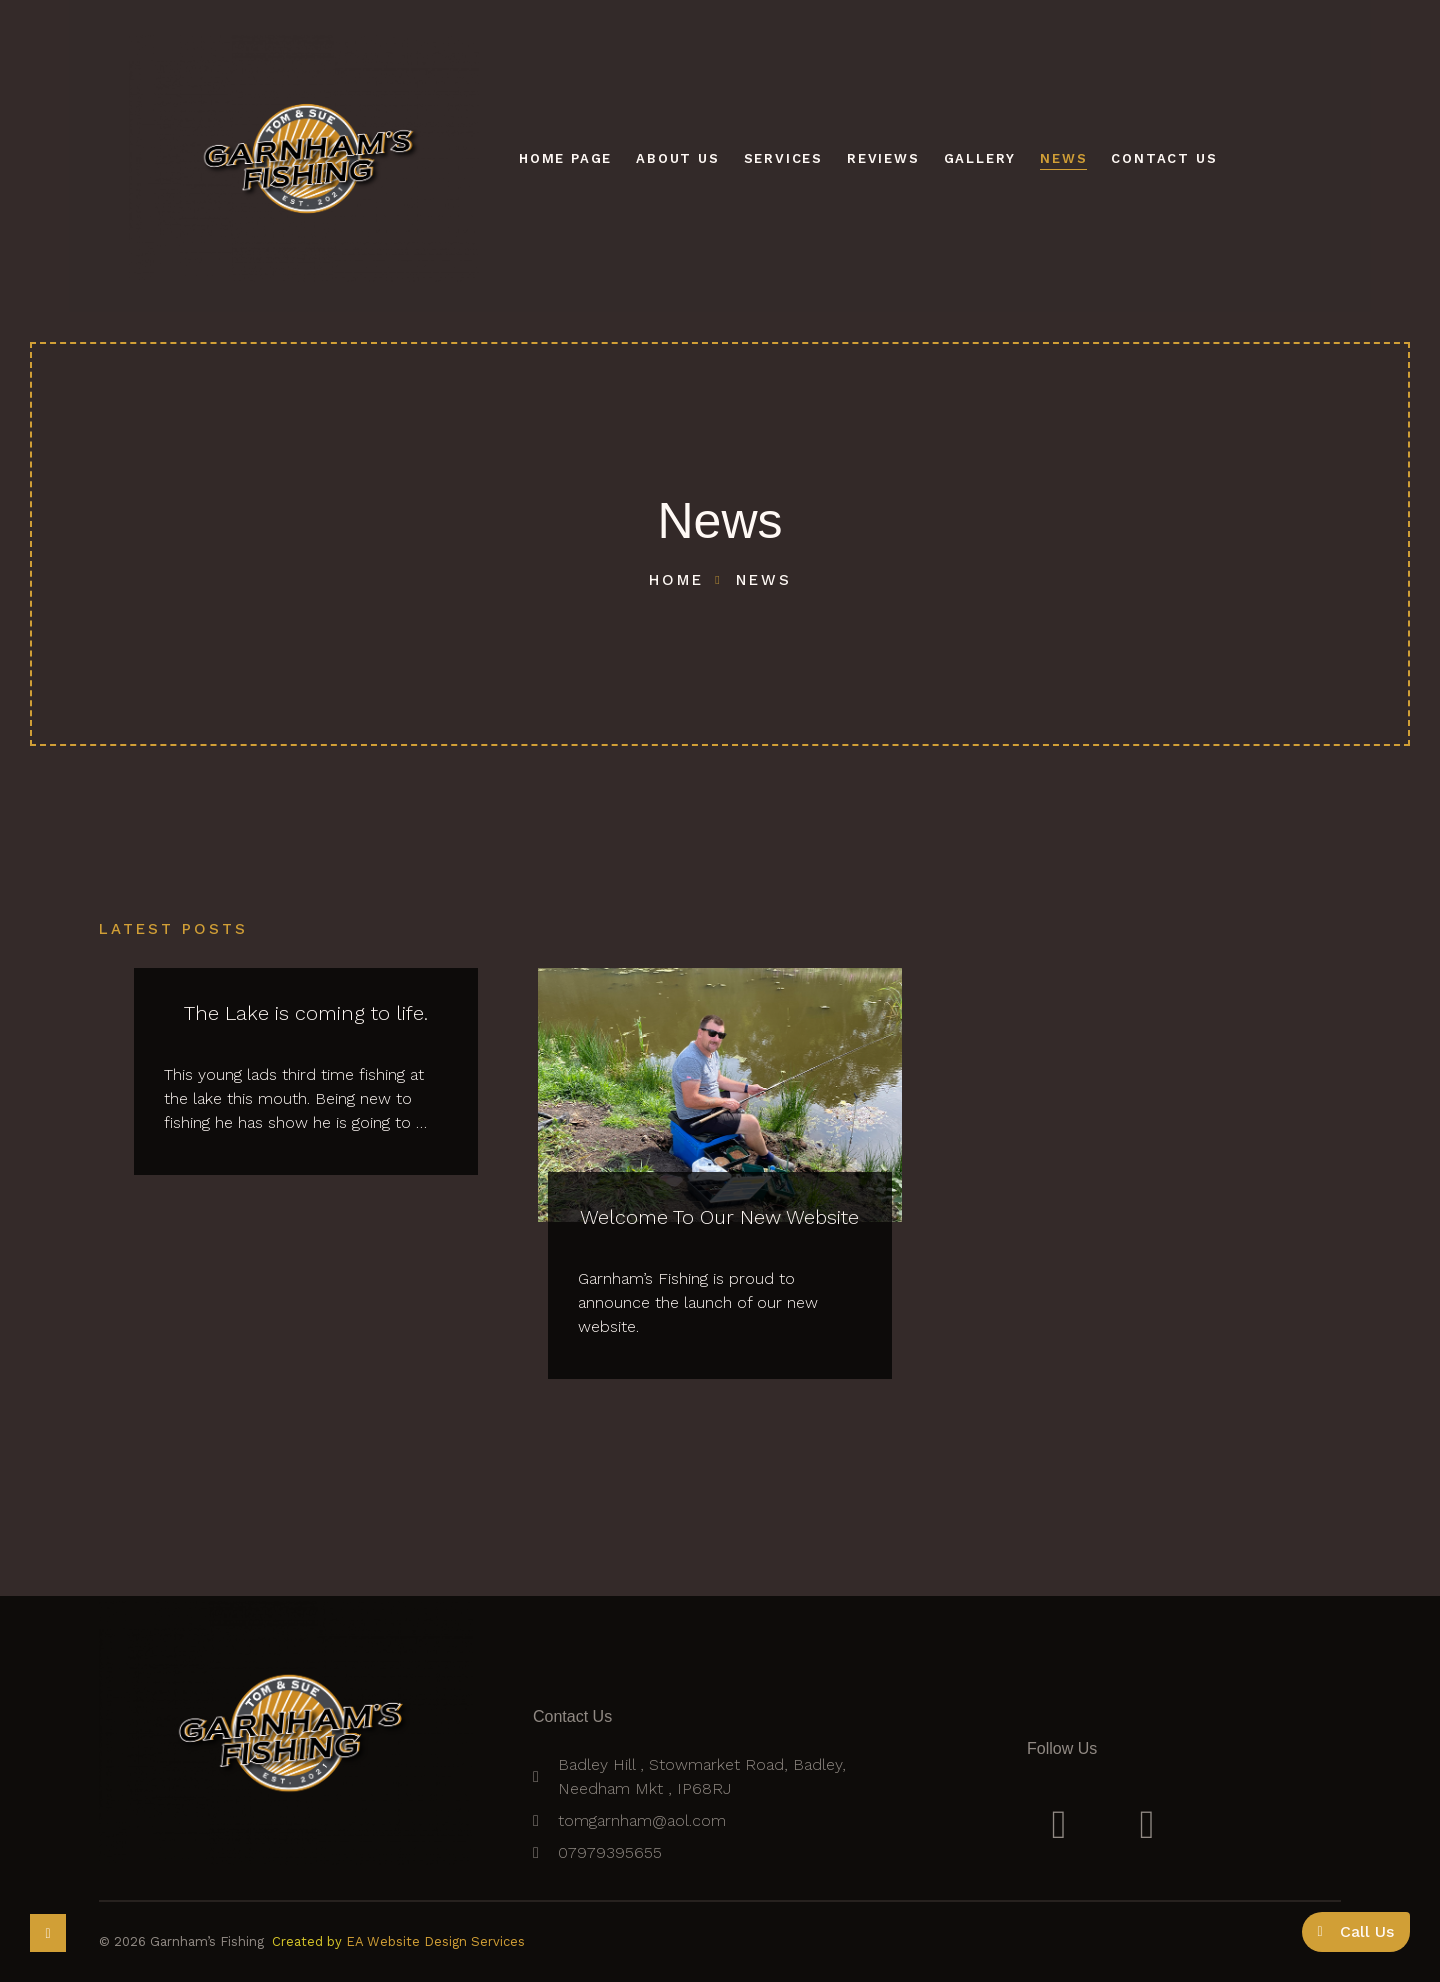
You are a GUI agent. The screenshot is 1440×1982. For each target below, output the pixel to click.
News (1063, 158)
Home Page (565, 158)
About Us (677, 158)
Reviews (883, 158)
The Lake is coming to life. (306, 1013)
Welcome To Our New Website (719, 1217)
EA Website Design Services (435, 1941)
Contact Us (1164, 158)
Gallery (980, 158)
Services (783, 158)
